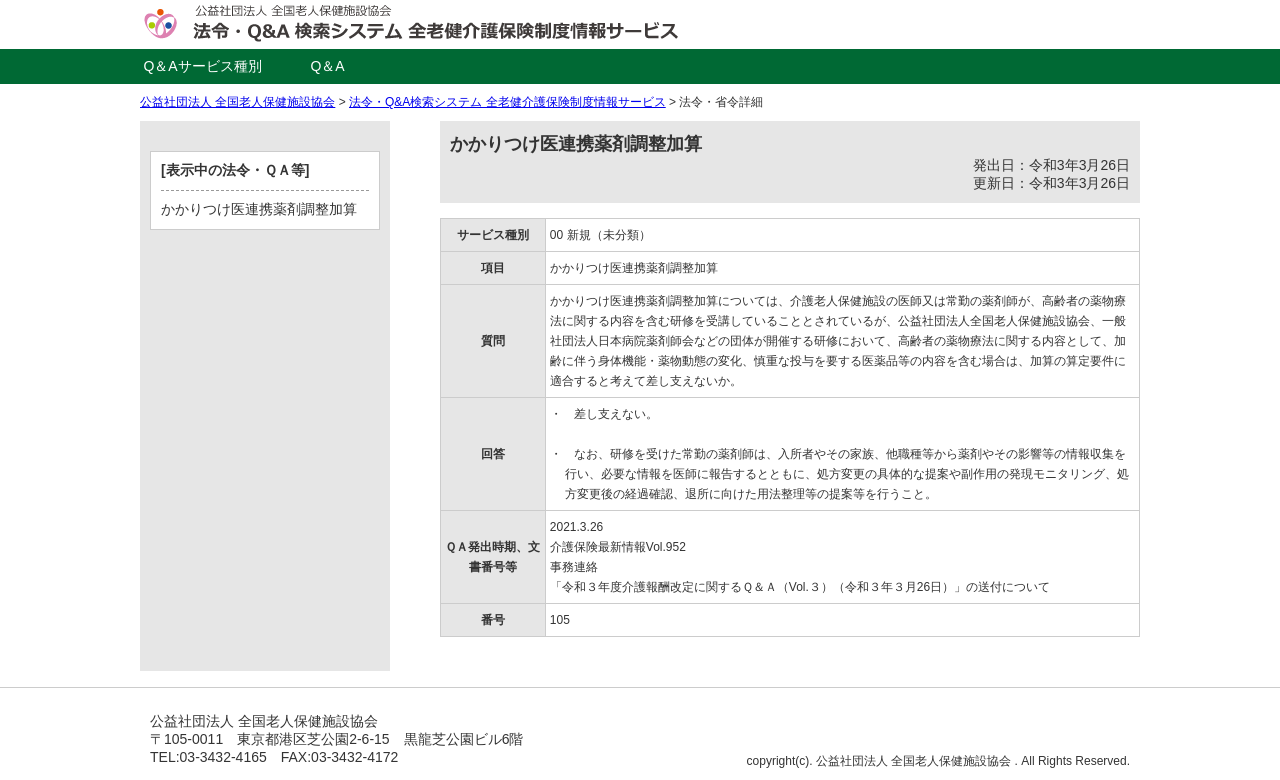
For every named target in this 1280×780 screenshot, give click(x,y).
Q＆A (327, 66)
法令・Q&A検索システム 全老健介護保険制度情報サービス (507, 102)
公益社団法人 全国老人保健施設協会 (237, 102)
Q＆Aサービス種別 (202, 66)
